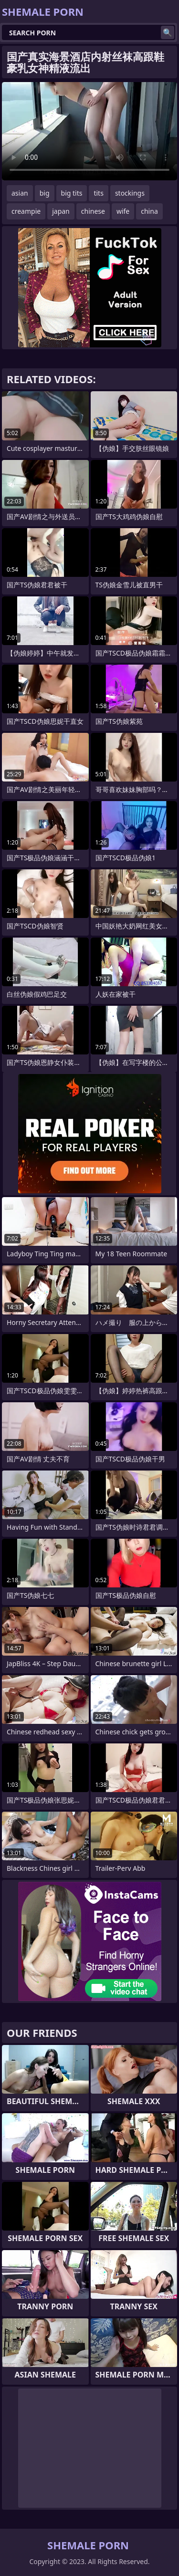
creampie (26, 211)
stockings (130, 193)
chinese (93, 211)
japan (61, 211)
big (45, 193)
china (149, 211)
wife (122, 211)
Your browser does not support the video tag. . (89, 131)
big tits (72, 193)
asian (19, 193)
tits (98, 193)
